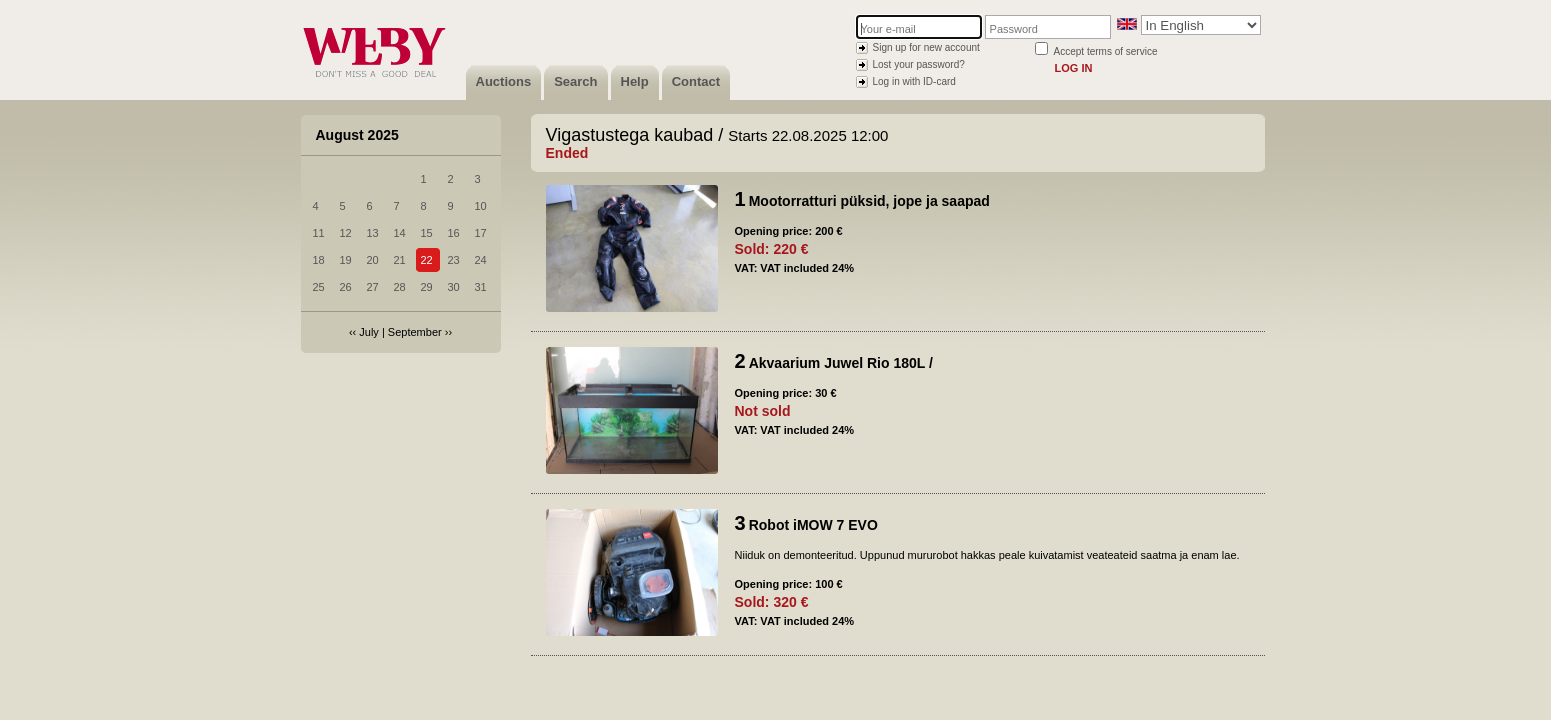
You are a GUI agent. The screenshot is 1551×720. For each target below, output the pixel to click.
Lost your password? (919, 64)
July (369, 332)
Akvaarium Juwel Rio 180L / (841, 363)
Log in (1074, 68)
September (415, 332)
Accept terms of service (1106, 51)
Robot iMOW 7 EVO (813, 525)
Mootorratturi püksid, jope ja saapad (869, 201)
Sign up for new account (926, 47)
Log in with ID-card (914, 81)
